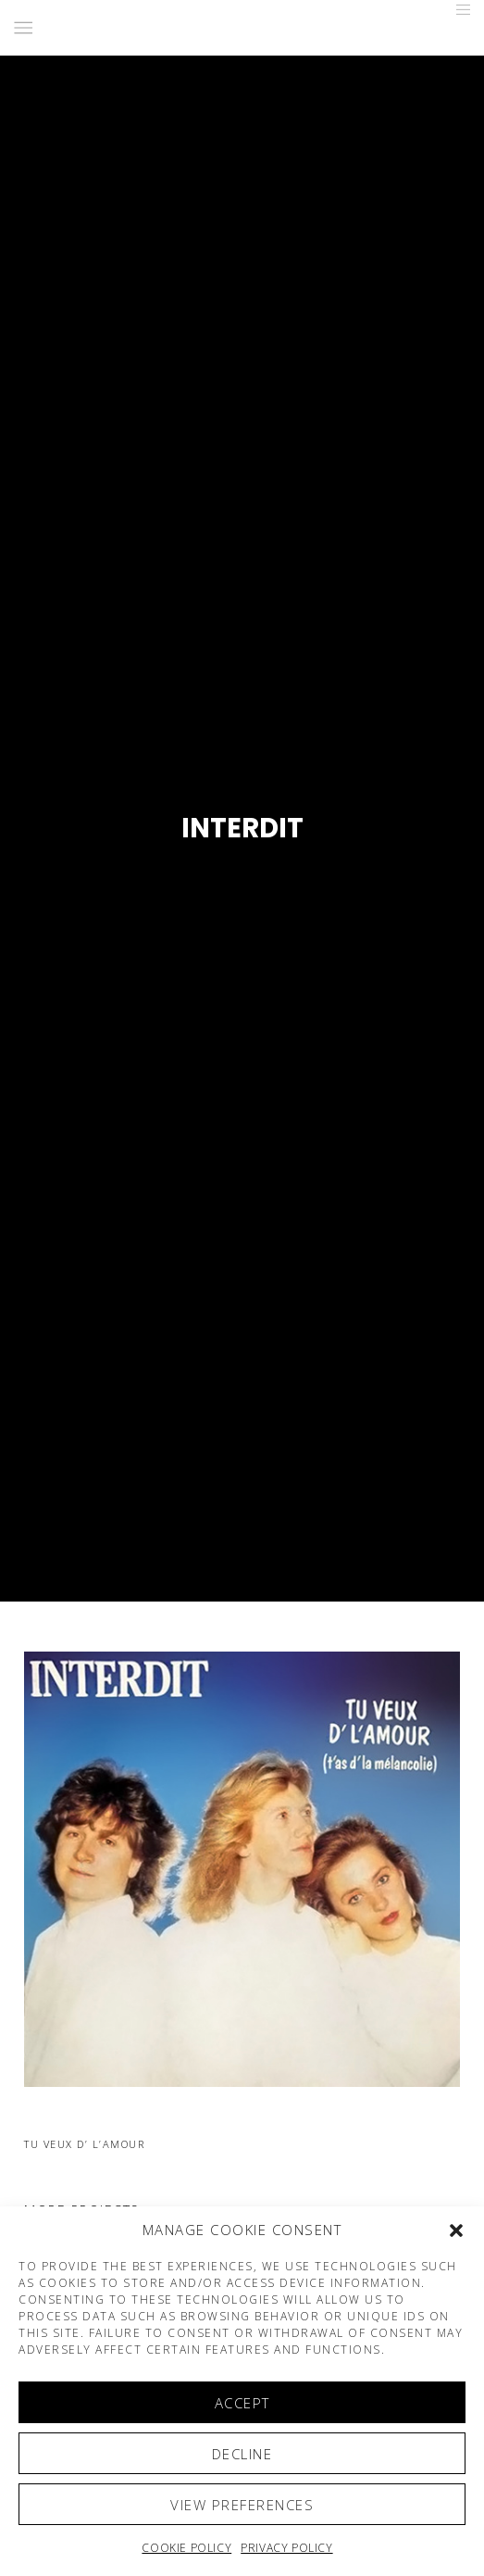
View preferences (242, 2504)
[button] (456, 2230)
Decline (242, 2453)
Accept (242, 2403)
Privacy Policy (286, 2548)
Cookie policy (186, 2548)
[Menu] (457, 9)
